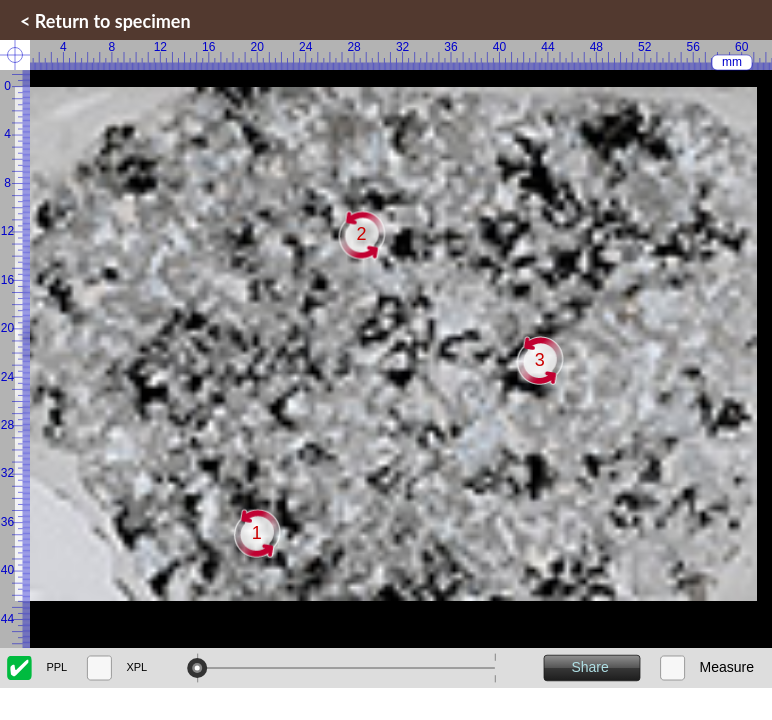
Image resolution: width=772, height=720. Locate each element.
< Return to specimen (105, 21)
